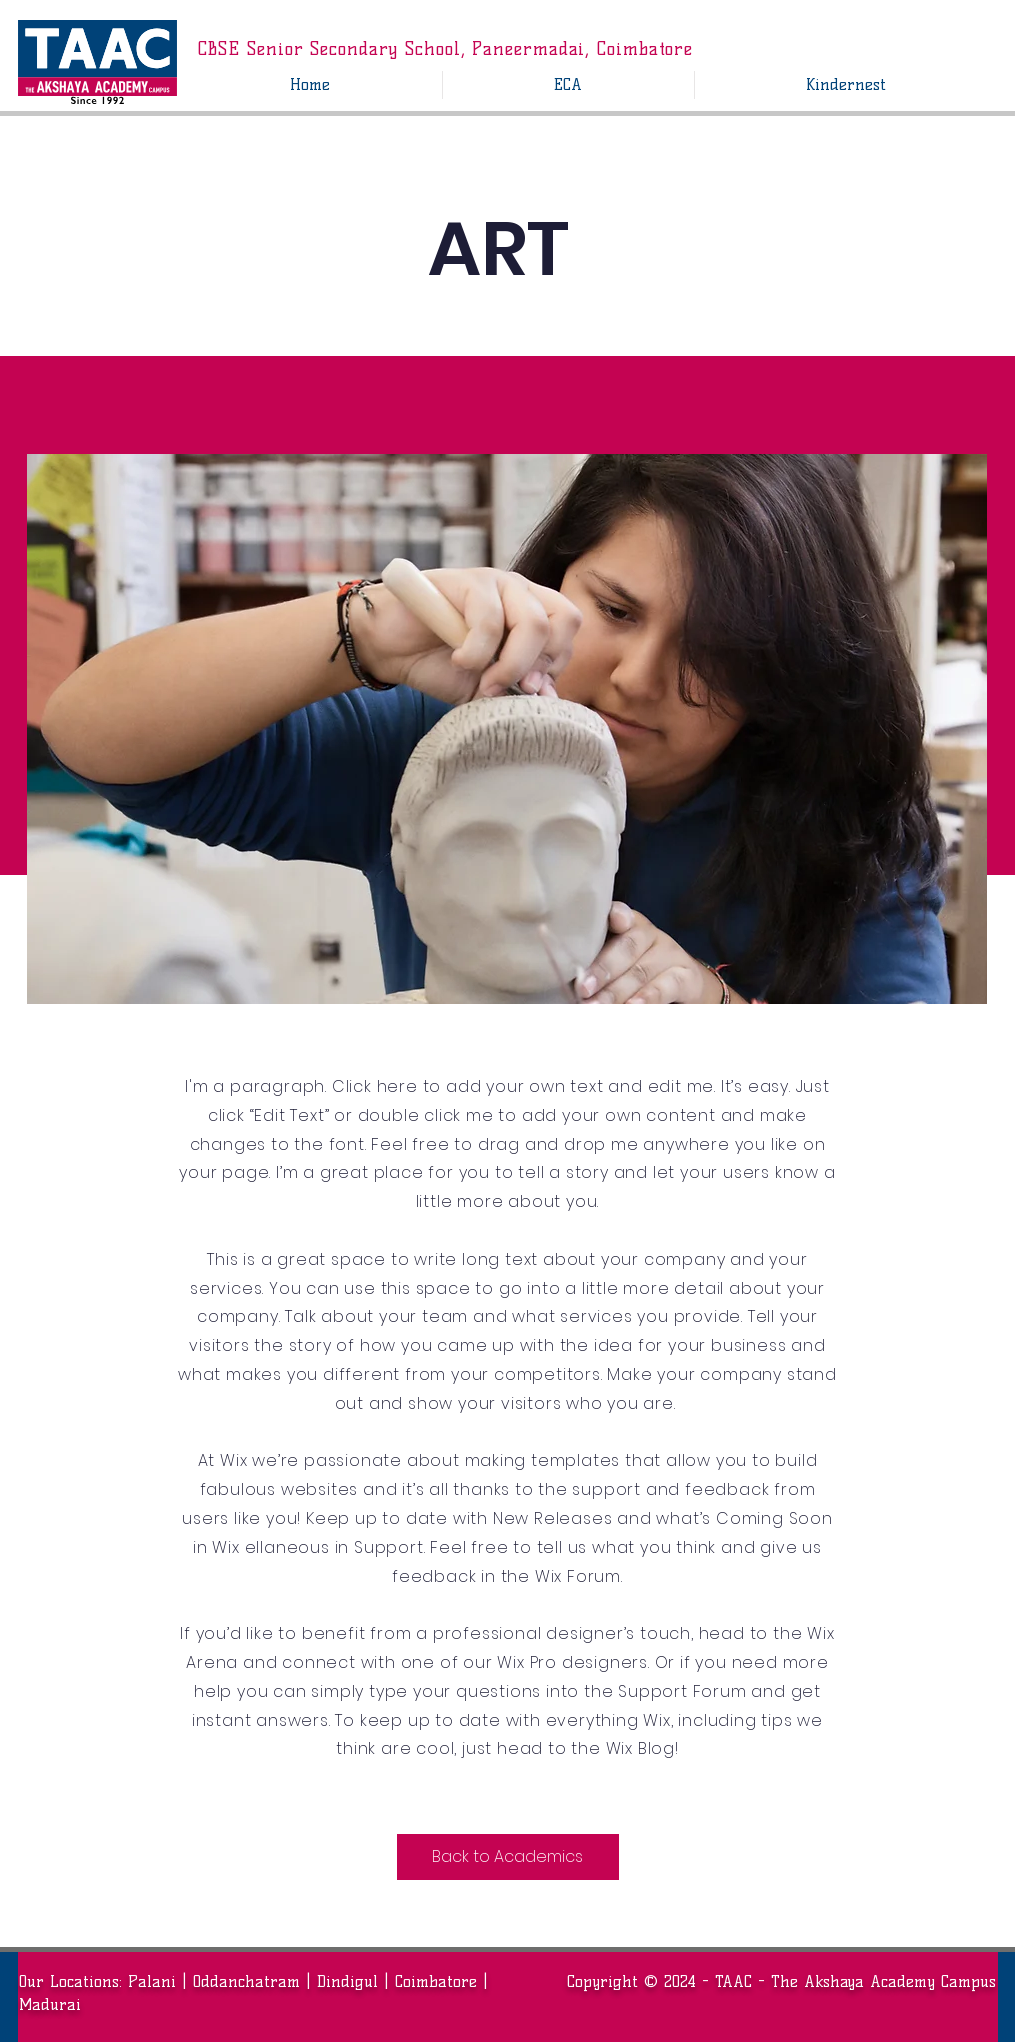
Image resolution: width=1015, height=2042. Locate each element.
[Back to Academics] (508, 1857)
